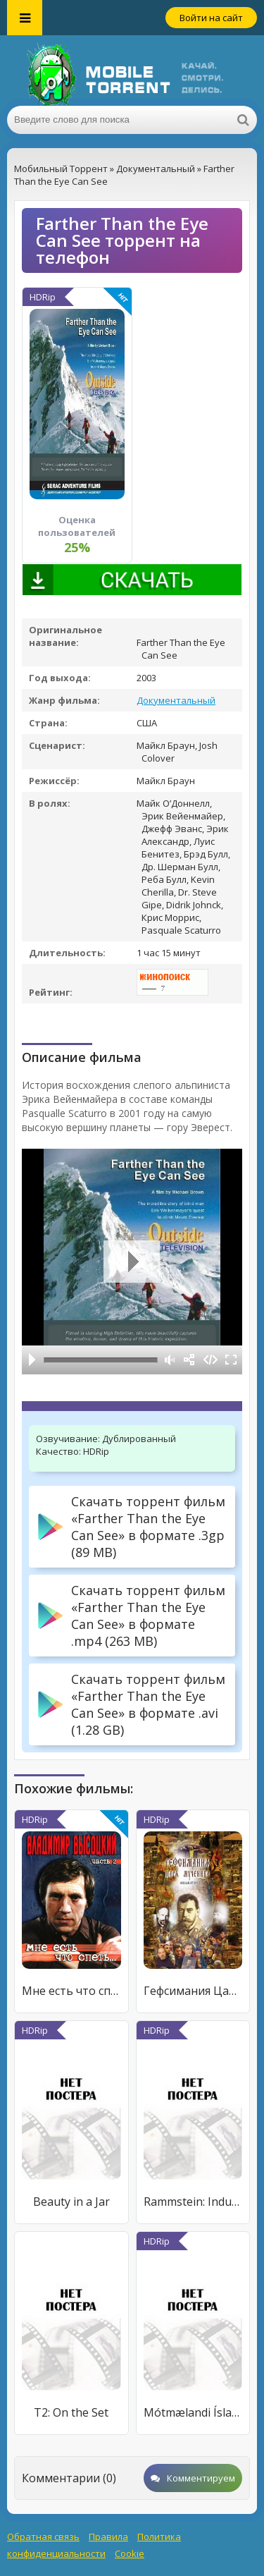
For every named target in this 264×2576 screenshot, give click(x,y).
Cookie (129, 2553)
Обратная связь (43, 2536)
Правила (108, 2536)
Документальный (176, 700)
